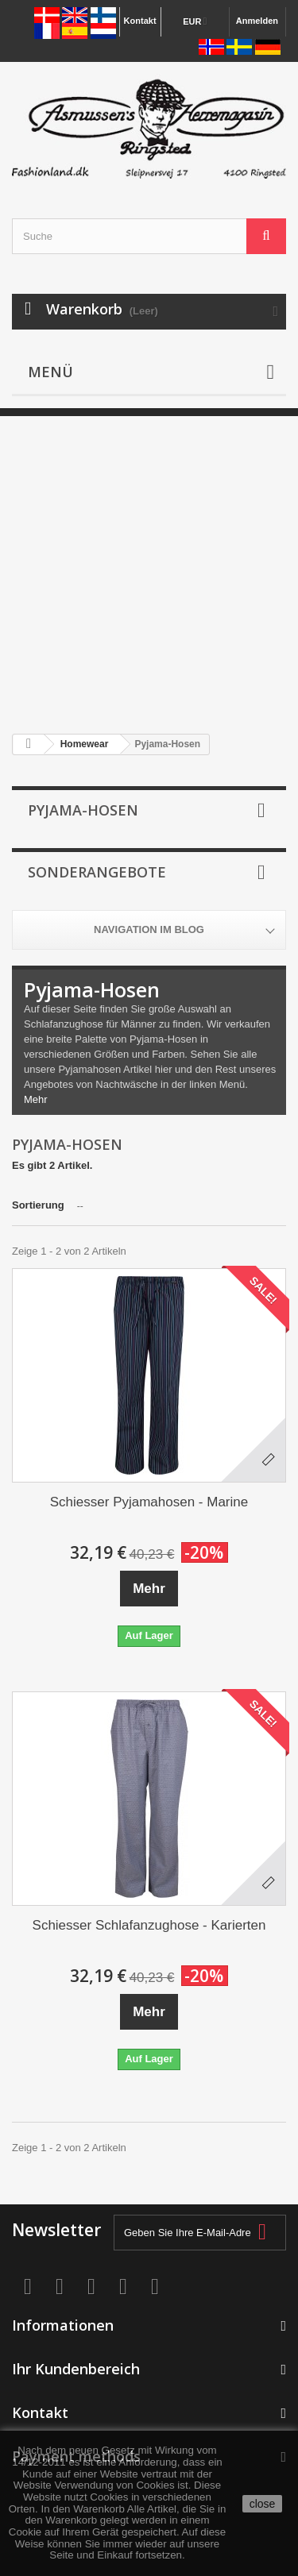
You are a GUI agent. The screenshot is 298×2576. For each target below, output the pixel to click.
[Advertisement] (149, 565)
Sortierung (38, 1205)
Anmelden (257, 20)
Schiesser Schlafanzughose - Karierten (149, 1925)
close (263, 2503)
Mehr (36, 1099)
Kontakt (140, 20)
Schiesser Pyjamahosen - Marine (149, 1502)
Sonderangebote (97, 871)
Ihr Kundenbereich (76, 2368)
